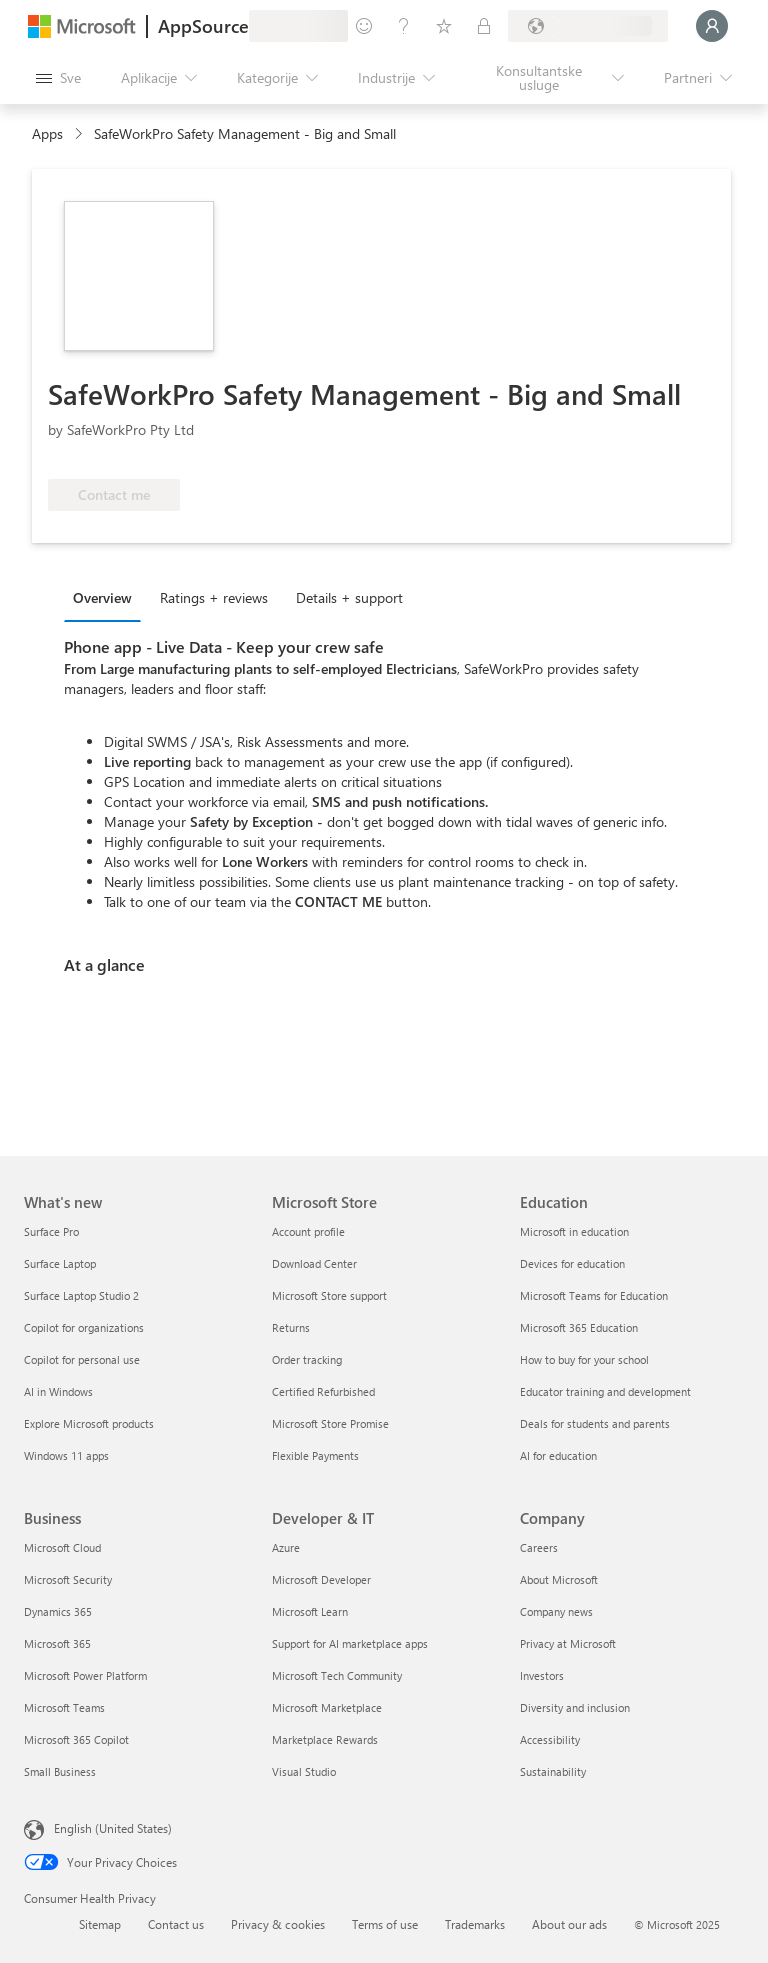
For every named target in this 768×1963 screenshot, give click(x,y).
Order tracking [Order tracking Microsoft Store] (307, 1359)
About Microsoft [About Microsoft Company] (559, 1579)
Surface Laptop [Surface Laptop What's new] (60, 1263)
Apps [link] (47, 133)
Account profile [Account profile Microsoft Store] (308, 1231)
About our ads (569, 1924)
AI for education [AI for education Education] (558, 1455)
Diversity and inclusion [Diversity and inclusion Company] (575, 1707)
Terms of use (385, 1924)
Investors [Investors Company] (542, 1675)
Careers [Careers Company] (539, 1547)
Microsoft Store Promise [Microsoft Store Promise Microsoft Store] (330, 1423)
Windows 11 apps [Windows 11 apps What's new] (66, 1455)
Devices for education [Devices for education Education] (572, 1263)
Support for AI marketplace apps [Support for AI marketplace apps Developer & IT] (350, 1643)
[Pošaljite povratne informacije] (364, 26)
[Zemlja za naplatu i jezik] (588, 26)
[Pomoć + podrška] (404, 26)
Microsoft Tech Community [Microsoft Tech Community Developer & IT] (337, 1675)
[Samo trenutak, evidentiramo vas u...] (712, 26)
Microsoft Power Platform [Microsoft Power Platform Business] (85, 1675)
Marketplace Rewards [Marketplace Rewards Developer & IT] (325, 1739)
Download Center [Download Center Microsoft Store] (314, 1263)
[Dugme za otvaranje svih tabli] (58, 78)
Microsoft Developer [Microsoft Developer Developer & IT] (321, 1579)
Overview (102, 597)
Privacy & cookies (278, 1924)
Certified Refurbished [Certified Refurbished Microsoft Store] (323, 1391)
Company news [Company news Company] (556, 1611)
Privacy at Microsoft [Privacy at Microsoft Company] (568, 1643)
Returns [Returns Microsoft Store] (291, 1327)
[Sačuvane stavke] (444, 26)
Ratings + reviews (214, 597)
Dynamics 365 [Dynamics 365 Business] (58, 1611)
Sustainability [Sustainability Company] (553, 1771)
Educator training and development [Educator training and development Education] (605, 1391)
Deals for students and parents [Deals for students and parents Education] (595, 1423)
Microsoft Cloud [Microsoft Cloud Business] (62, 1547)
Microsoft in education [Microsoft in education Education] (574, 1231)
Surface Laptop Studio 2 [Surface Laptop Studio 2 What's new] (81, 1295)
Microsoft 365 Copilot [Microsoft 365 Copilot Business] (76, 1739)
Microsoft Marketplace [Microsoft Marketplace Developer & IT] (327, 1707)
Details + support (349, 597)
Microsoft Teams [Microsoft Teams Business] (64, 1707)
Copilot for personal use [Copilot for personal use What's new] (82, 1359)
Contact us (176, 1924)
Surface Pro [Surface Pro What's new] (51, 1231)
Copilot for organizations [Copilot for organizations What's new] (84, 1327)
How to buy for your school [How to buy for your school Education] (584, 1359)
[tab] (107, 597)
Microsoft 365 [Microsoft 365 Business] (57, 1643)
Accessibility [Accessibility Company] (550, 1739)
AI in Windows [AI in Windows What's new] (58, 1391)
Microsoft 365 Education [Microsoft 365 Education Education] (579, 1327)
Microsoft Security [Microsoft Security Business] (68, 1579)
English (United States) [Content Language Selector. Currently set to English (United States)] (113, 1828)
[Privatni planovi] (484, 26)
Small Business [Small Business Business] (60, 1771)
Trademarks (475, 1924)
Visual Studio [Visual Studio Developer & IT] (304, 1771)
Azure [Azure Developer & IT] (286, 1547)
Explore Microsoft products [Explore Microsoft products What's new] (89, 1423)
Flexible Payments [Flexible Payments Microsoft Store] (315, 1455)
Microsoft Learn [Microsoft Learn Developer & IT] (310, 1611)
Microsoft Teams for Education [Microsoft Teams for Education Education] (594, 1295)
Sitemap (100, 1924)
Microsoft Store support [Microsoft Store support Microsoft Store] (329, 1295)
